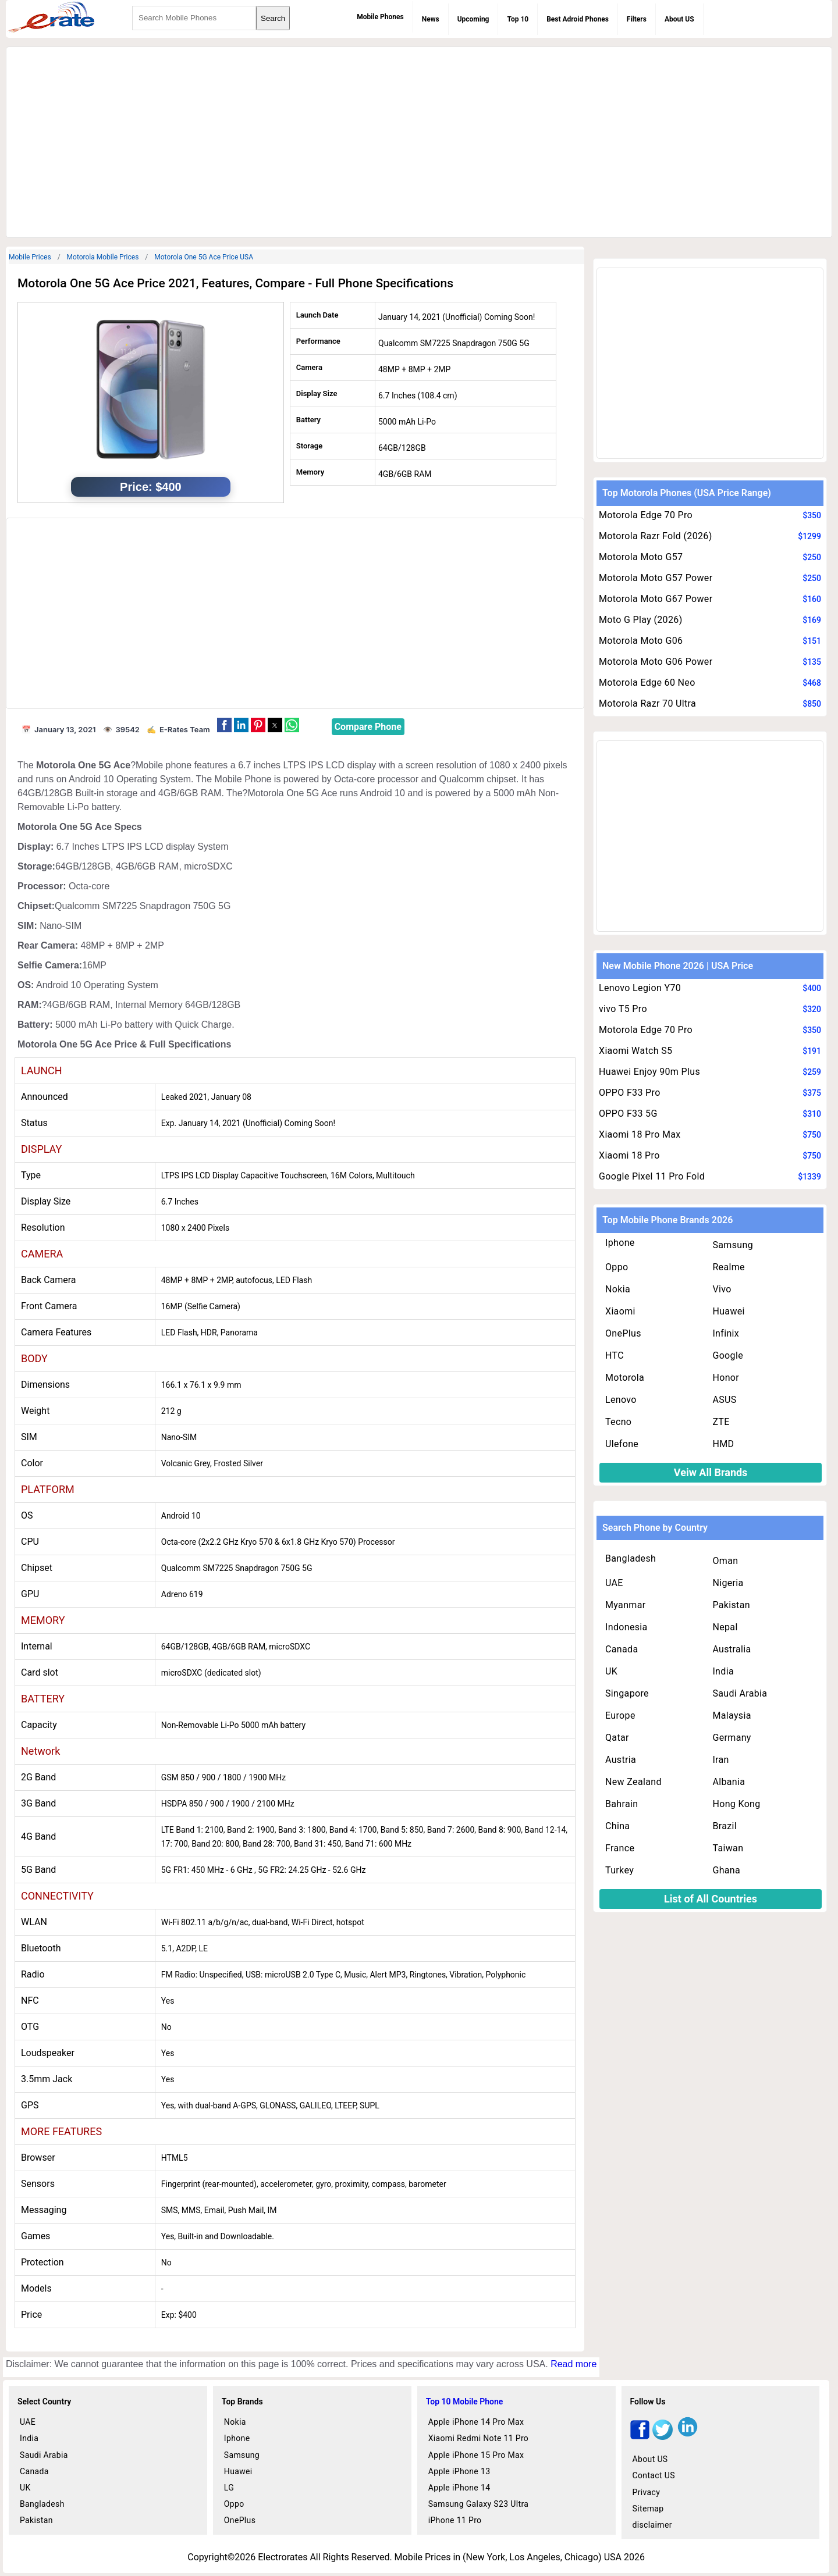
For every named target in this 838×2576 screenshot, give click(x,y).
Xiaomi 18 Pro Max (640, 1134)
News (430, 19)
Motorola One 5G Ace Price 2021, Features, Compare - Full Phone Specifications (235, 283)
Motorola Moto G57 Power (655, 577)
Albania (728, 1781)
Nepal (724, 1627)
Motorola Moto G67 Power (655, 598)
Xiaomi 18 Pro (629, 1155)
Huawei (728, 1311)
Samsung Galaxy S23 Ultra (478, 2504)
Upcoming (473, 19)
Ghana (726, 1870)
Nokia (617, 1289)
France (619, 1848)
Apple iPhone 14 (459, 2487)
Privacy (647, 2492)
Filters (637, 19)
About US (679, 19)
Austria (620, 1759)
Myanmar (625, 1605)
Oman (725, 1560)
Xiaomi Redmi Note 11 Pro (478, 2438)
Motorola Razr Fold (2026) (655, 535)
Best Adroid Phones (577, 19)
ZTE (720, 1421)
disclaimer (652, 2524)
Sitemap (648, 2508)
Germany (731, 1737)
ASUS (724, 1399)
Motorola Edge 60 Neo (647, 682)
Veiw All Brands (711, 1472)
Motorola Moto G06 (641, 640)
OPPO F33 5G (628, 1113)
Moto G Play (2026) (641, 619)
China (617, 1826)
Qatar (617, 1737)
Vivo (721, 1289)
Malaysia (731, 1715)
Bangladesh (630, 1558)
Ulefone (621, 1443)
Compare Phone (368, 726)
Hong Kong (736, 1803)
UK (611, 1671)
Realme (728, 1267)
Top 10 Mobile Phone (464, 2401)
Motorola (624, 1377)
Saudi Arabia (739, 1693)
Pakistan (731, 1605)
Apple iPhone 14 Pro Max (476, 2422)
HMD (723, 1443)
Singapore (627, 1693)
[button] (224, 725)
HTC (614, 1355)
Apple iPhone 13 (459, 2471)
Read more (573, 2364)
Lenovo (621, 1399)
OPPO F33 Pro (630, 1092)
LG (229, 2487)
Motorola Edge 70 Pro (646, 515)
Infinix (725, 1333)
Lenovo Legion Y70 (640, 987)
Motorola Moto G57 (641, 556)
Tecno (618, 1421)
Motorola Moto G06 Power (655, 661)
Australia (731, 1649)
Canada (621, 1649)
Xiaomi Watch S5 (635, 1050)
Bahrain (621, 1803)
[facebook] (640, 2437)
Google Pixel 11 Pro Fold (652, 1176)
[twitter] (662, 2437)
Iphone (620, 1242)
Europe (620, 1715)
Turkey (619, 1870)
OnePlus (623, 1333)
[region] (419, 140)
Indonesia (626, 1627)
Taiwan (727, 1848)
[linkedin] (687, 2437)
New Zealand (633, 1781)
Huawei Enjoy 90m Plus (649, 1071)
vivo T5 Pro (623, 1008)
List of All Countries (710, 1899)
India (723, 1671)
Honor (725, 1377)
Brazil (724, 1826)
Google (727, 1355)
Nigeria (727, 1582)
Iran (720, 1759)
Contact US (654, 2475)
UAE (614, 1582)
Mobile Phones (380, 17)
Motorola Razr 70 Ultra (647, 703)
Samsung (732, 1244)
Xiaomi (620, 1311)
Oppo (616, 1267)
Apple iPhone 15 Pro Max (476, 2455)
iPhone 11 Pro (455, 2520)
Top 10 (517, 19)
